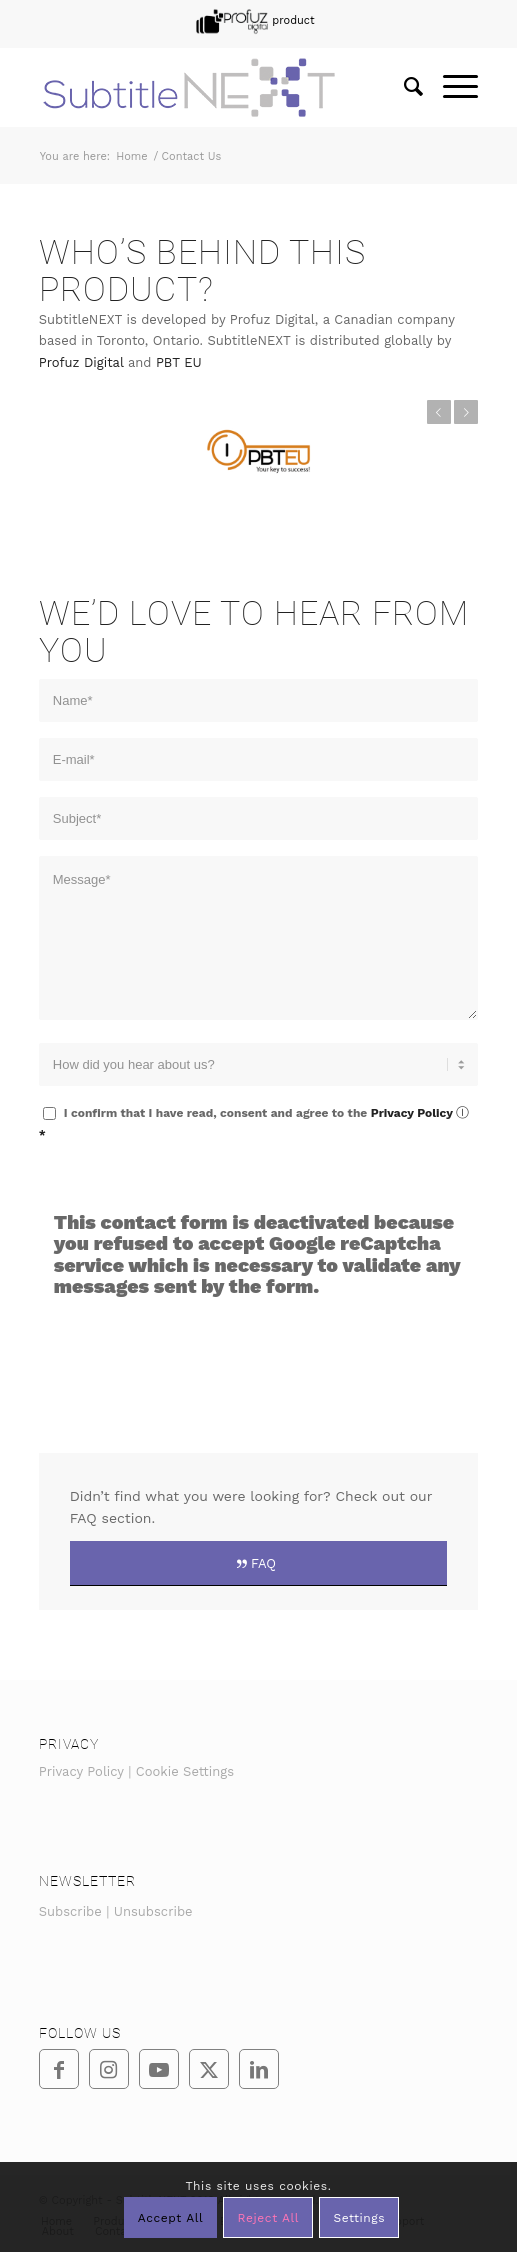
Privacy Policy (412, 1113)
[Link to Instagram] (109, 2069)
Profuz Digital (81, 362)
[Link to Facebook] (59, 2069)
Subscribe (70, 1911)
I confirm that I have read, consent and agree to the (254, 1123)
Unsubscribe (153, 1911)
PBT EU (179, 362)
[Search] (403, 87)
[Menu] (450, 87)
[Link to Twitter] (209, 2069)
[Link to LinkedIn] (259, 2069)
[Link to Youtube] (159, 2069)
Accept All (171, 2218)
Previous (439, 412)
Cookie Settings (185, 1771)
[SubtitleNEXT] (215, 87)
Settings (359, 2218)
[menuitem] (253, 21)
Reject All (268, 2218)
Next (466, 412)
